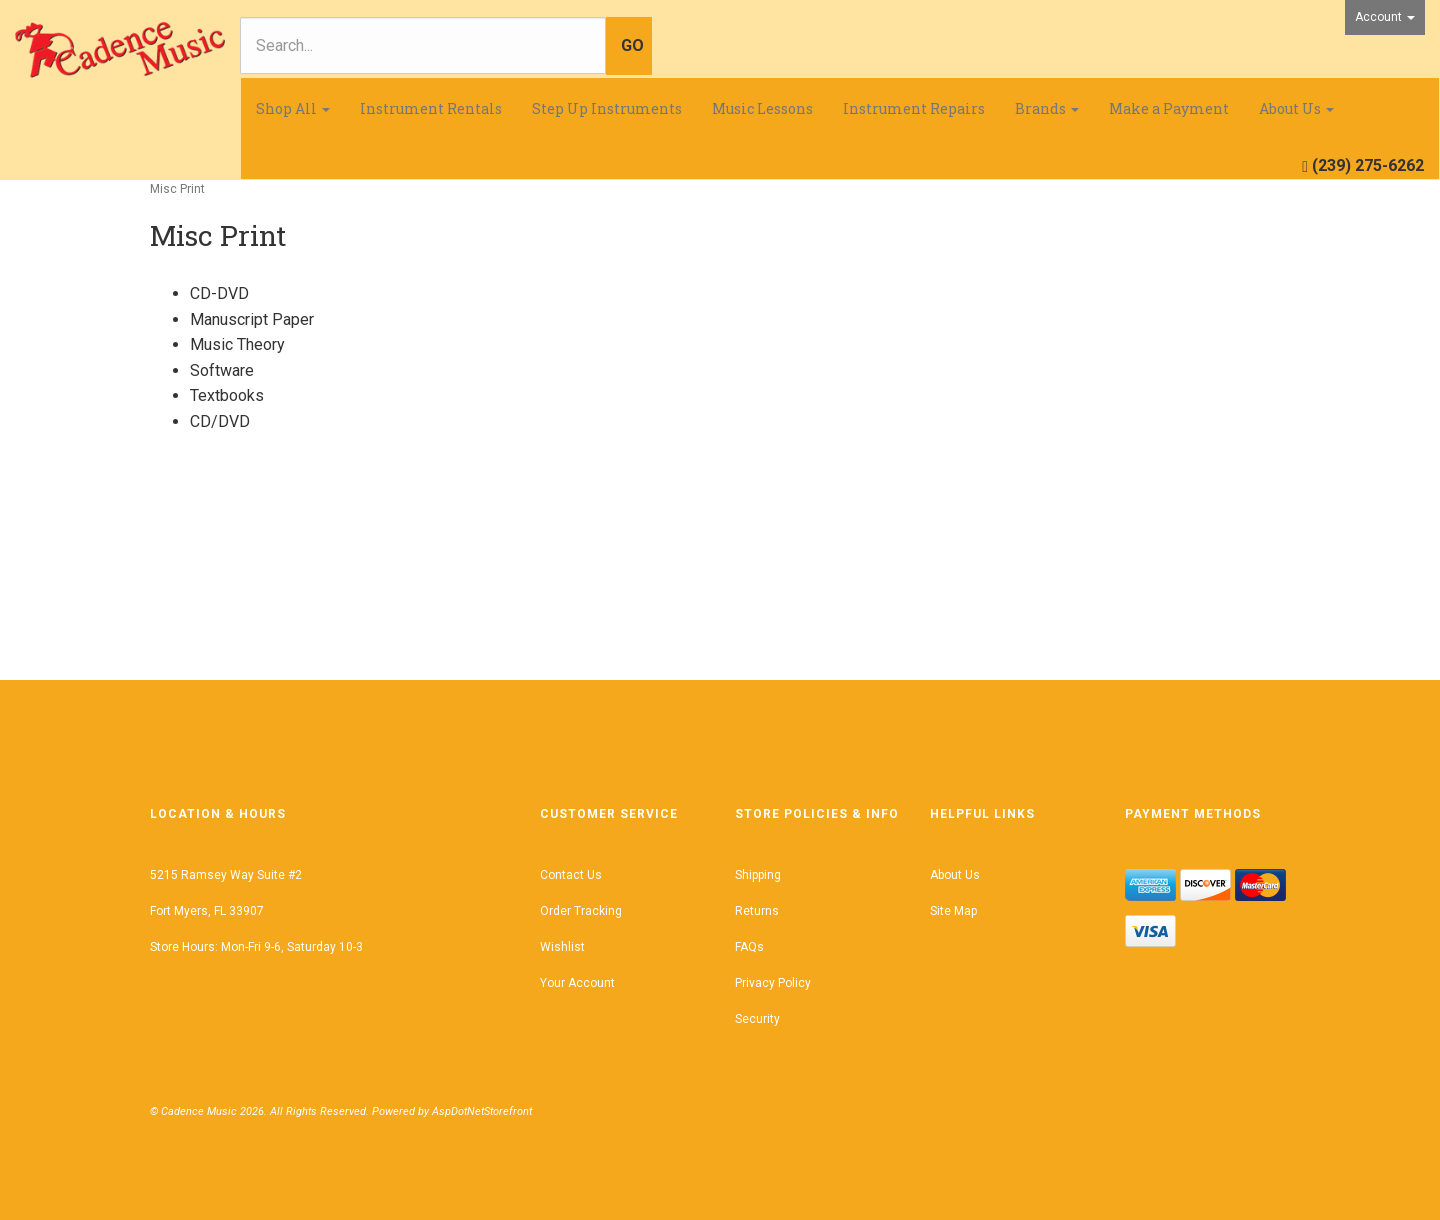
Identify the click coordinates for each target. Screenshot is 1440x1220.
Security (757, 1019)
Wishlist (562, 947)
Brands (1047, 108)
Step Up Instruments (607, 108)
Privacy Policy (773, 983)
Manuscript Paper (252, 319)
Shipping (758, 875)
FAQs (749, 947)
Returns (757, 911)
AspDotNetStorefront (482, 1111)
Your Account (577, 983)
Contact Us (571, 875)
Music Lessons (762, 108)
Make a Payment (1169, 108)
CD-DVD (219, 293)
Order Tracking (581, 911)
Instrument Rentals (431, 108)
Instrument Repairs (914, 108)
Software (222, 370)
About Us (1296, 108)
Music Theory (237, 344)
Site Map (953, 911)
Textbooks (227, 395)
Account (1385, 17)
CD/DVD (220, 421)
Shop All (293, 108)
